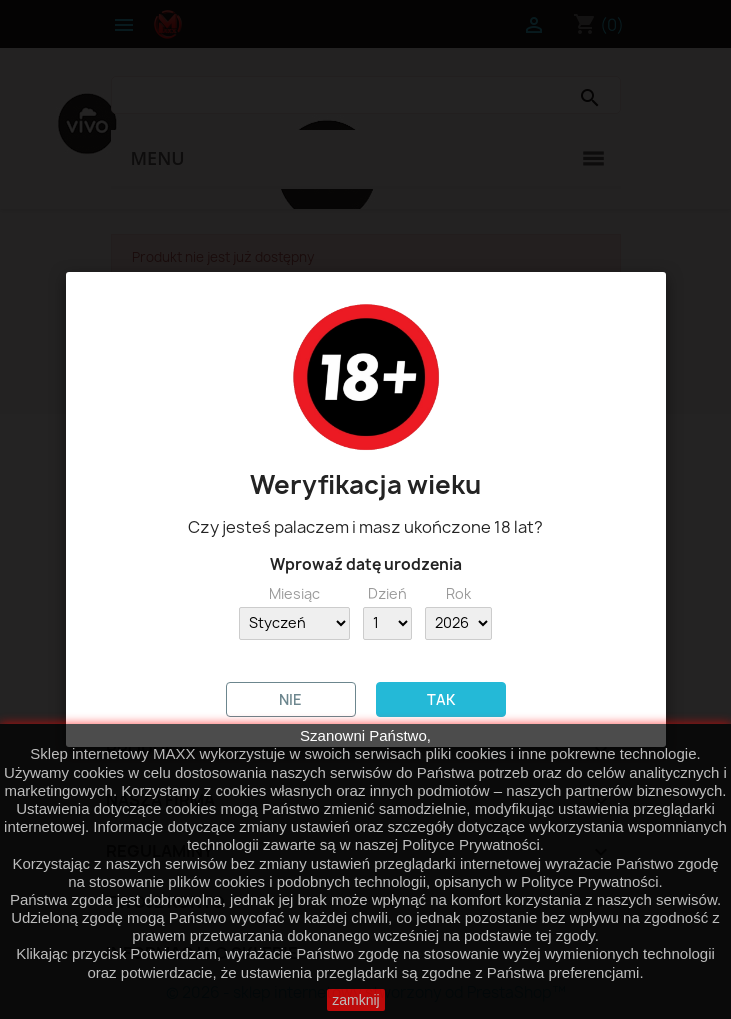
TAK (441, 699)
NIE (290, 699)
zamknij (355, 1000)
